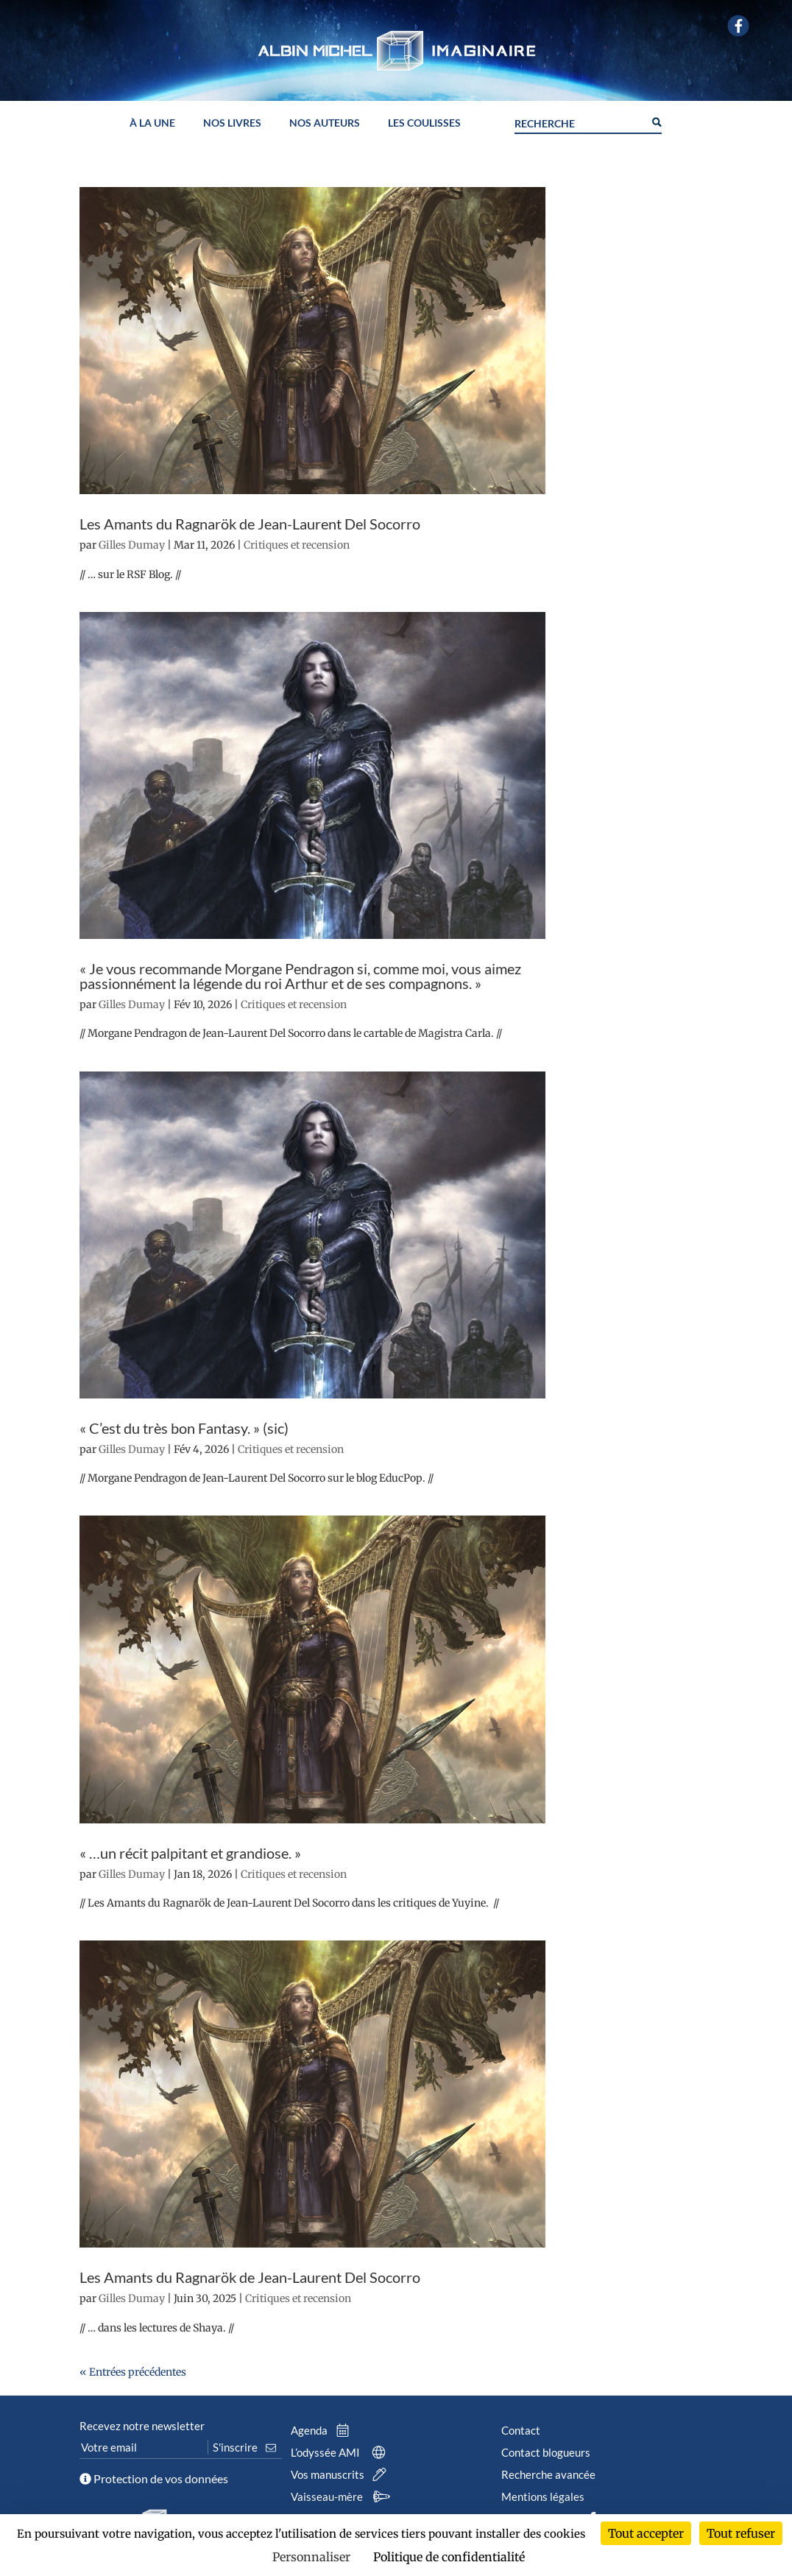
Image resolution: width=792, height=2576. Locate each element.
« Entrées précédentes (132, 2372)
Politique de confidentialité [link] (449, 2556)
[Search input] (579, 121)
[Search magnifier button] (656, 121)
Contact (520, 2430)
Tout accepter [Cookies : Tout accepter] (646, 2533)
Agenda (323, 2430)
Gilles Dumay (132, 545)
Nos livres (232, 123)
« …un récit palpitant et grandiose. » (190, 1853)
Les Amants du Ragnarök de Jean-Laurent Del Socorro (249, 523)
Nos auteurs (324, 123)
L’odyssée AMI (341, 2452)
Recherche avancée (548, 2474)
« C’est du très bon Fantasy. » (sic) (184, 1428)
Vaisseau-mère (343, 2496)
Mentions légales (542, 2496)
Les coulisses (424, 123)
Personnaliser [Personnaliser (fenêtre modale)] (311, 2556)
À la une (152, 123)
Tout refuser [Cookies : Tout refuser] (741, 2533)
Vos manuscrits (341, 2474)
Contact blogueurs (545, 2452)
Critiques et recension (297, 545)
